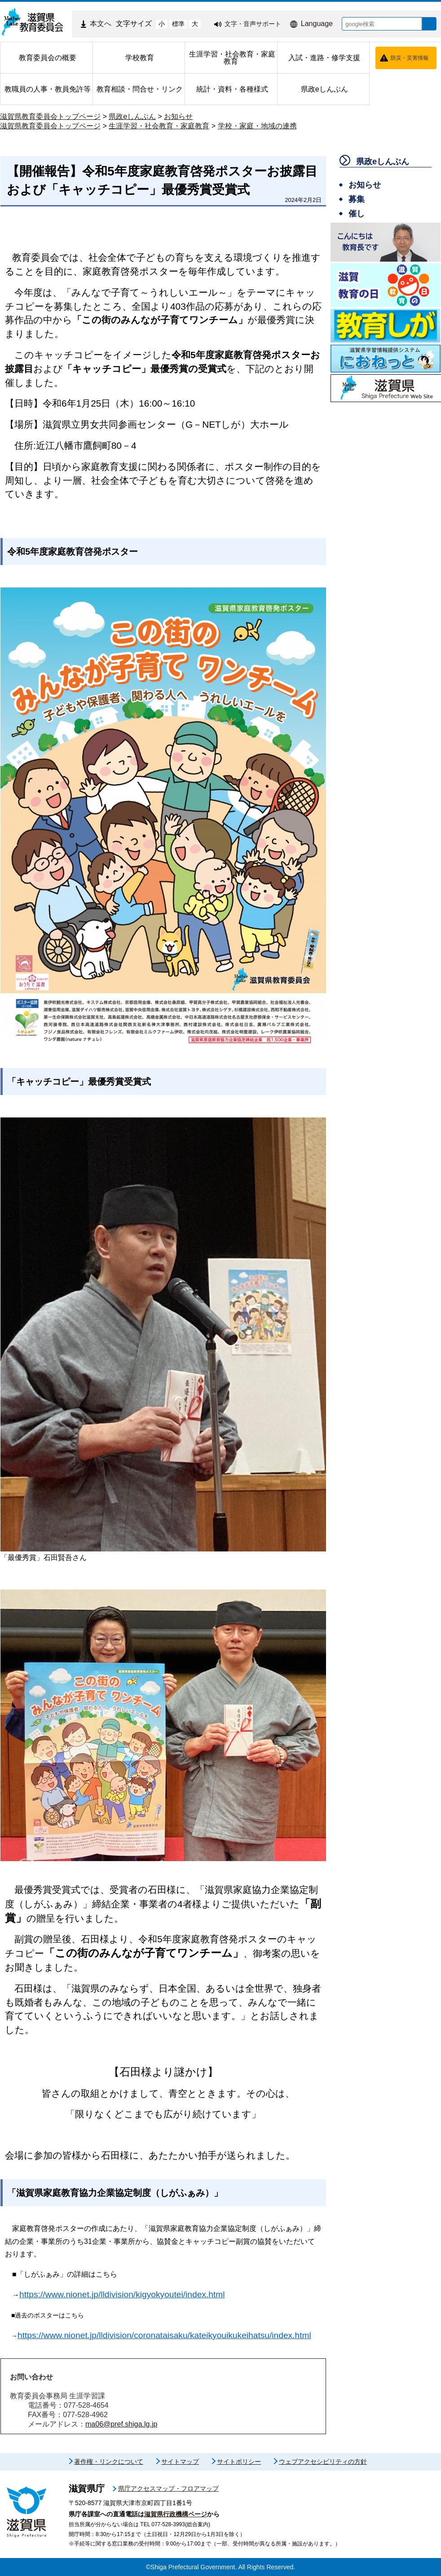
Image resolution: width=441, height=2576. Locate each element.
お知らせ (178, 116)
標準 (171, 23)
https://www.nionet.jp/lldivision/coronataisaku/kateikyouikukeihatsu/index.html (164, 2335)
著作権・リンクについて (108, 2461)
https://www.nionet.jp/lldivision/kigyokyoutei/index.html (122, 2294)
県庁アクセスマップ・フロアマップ (168, 2488)
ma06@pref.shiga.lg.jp (121, 2424)
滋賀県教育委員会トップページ (50, 116)
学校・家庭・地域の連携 (257, 126)
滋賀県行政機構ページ (175, 2514)
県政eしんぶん (132, 116)
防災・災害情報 (409, 58)
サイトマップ (180, 2461)
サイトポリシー (239, 2461)
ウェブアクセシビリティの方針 (323, 2461)
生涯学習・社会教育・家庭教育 (159, 126)
